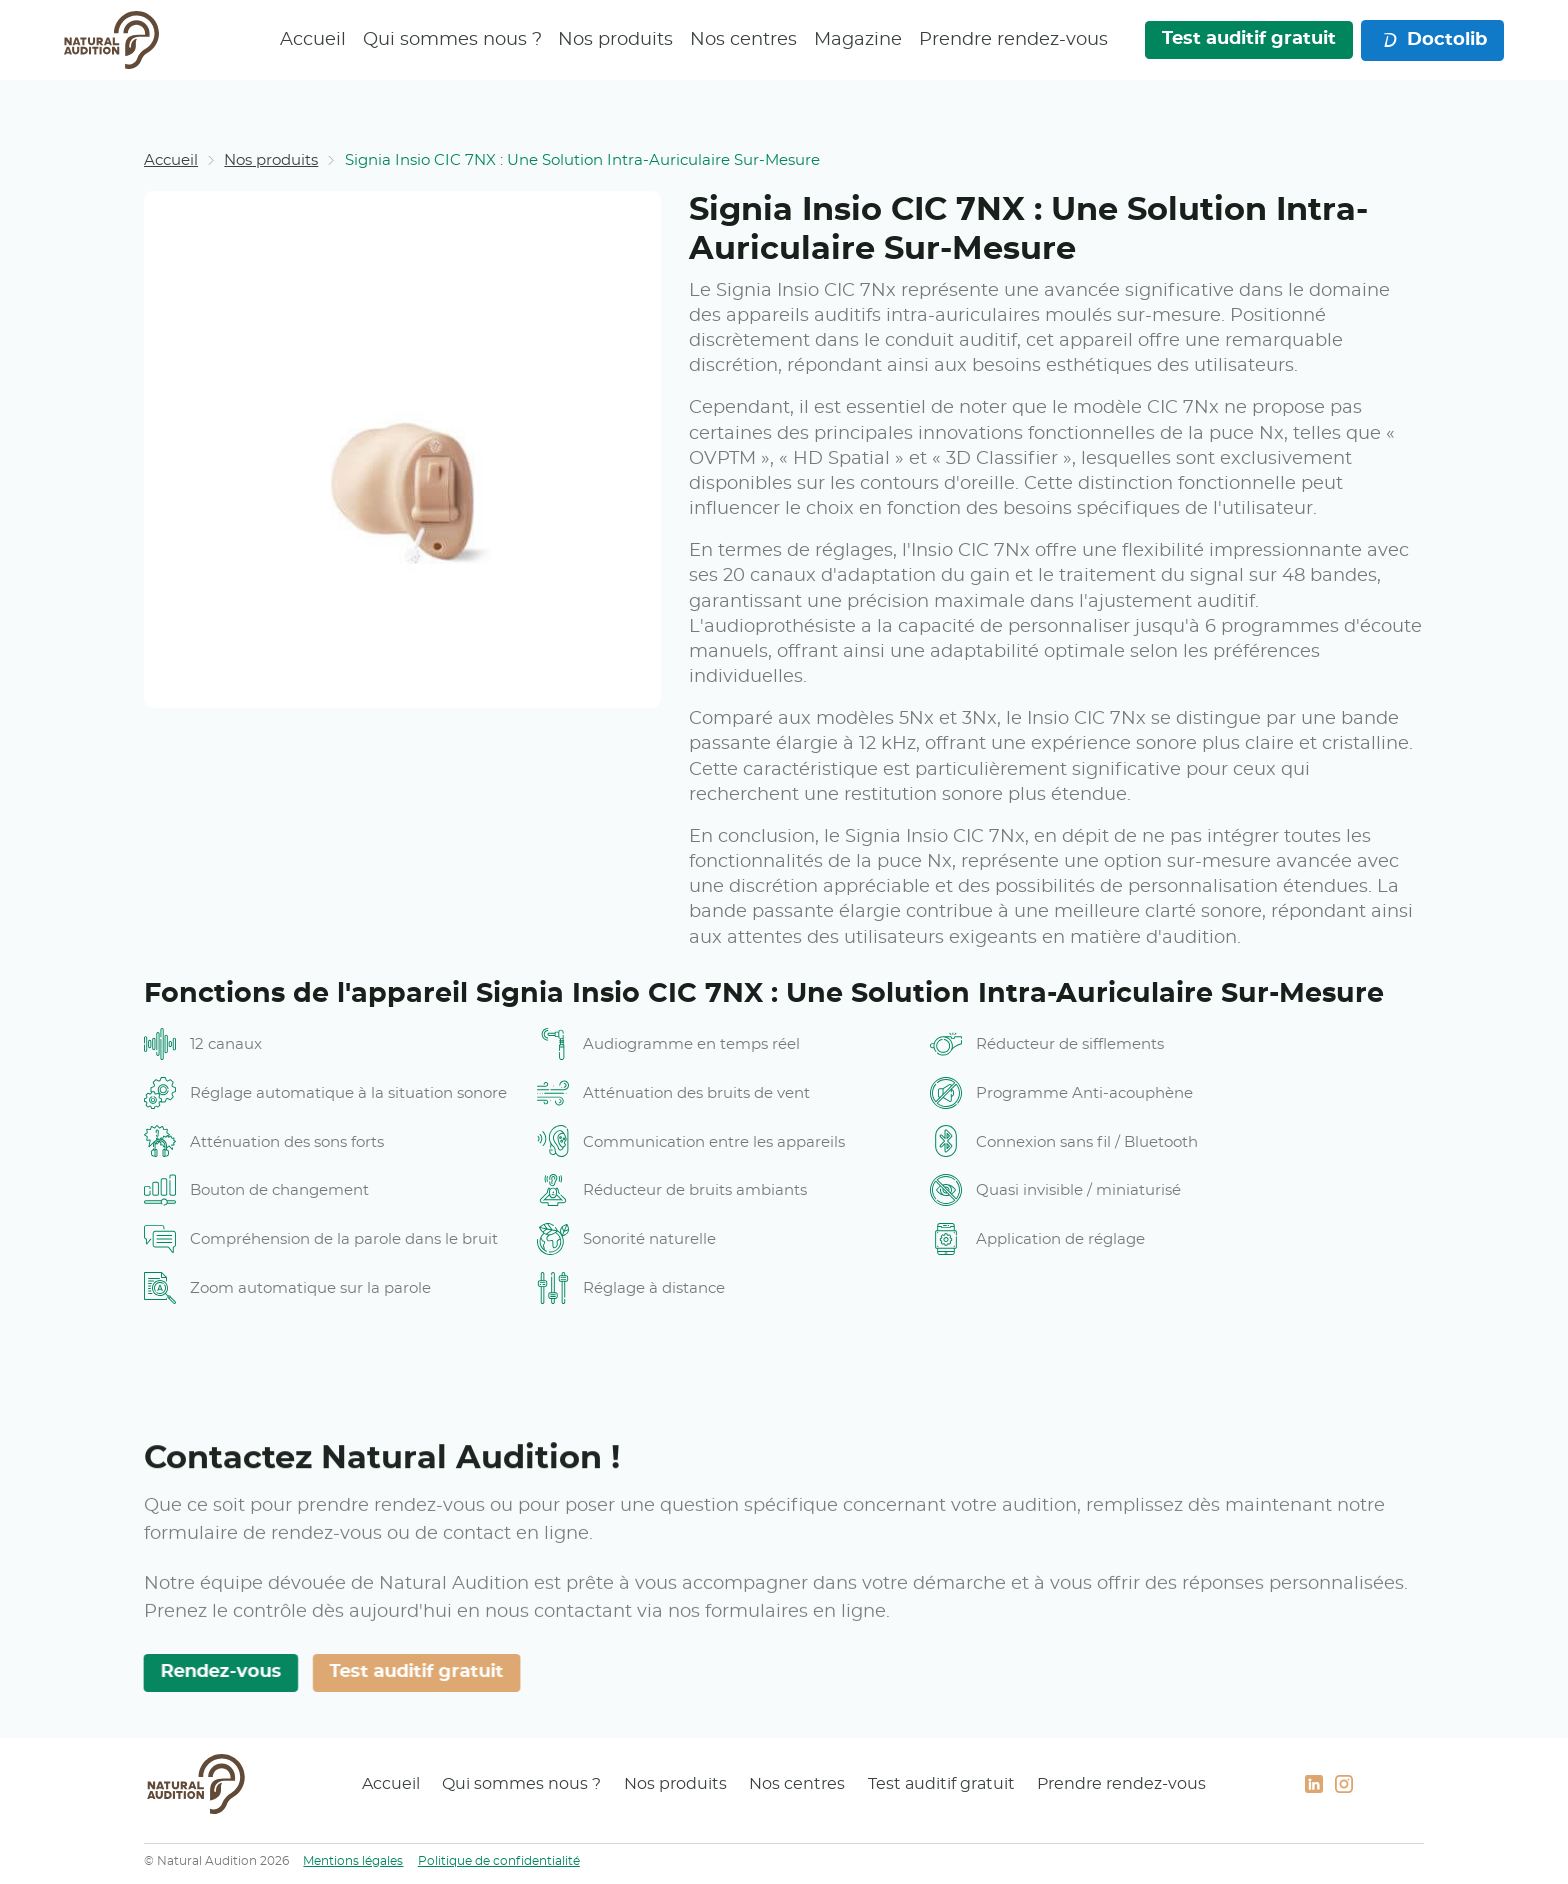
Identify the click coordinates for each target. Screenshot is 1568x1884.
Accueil (313, 40)
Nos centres (743, 40)
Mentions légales (353, 1861)
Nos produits (615, 40)
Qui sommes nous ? (451, 40)
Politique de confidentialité (499, 1861)
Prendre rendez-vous (1013, 40)
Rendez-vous (215, 1672)
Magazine (858, 40)
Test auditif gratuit (1248, 39)
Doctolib (1433, 40)
